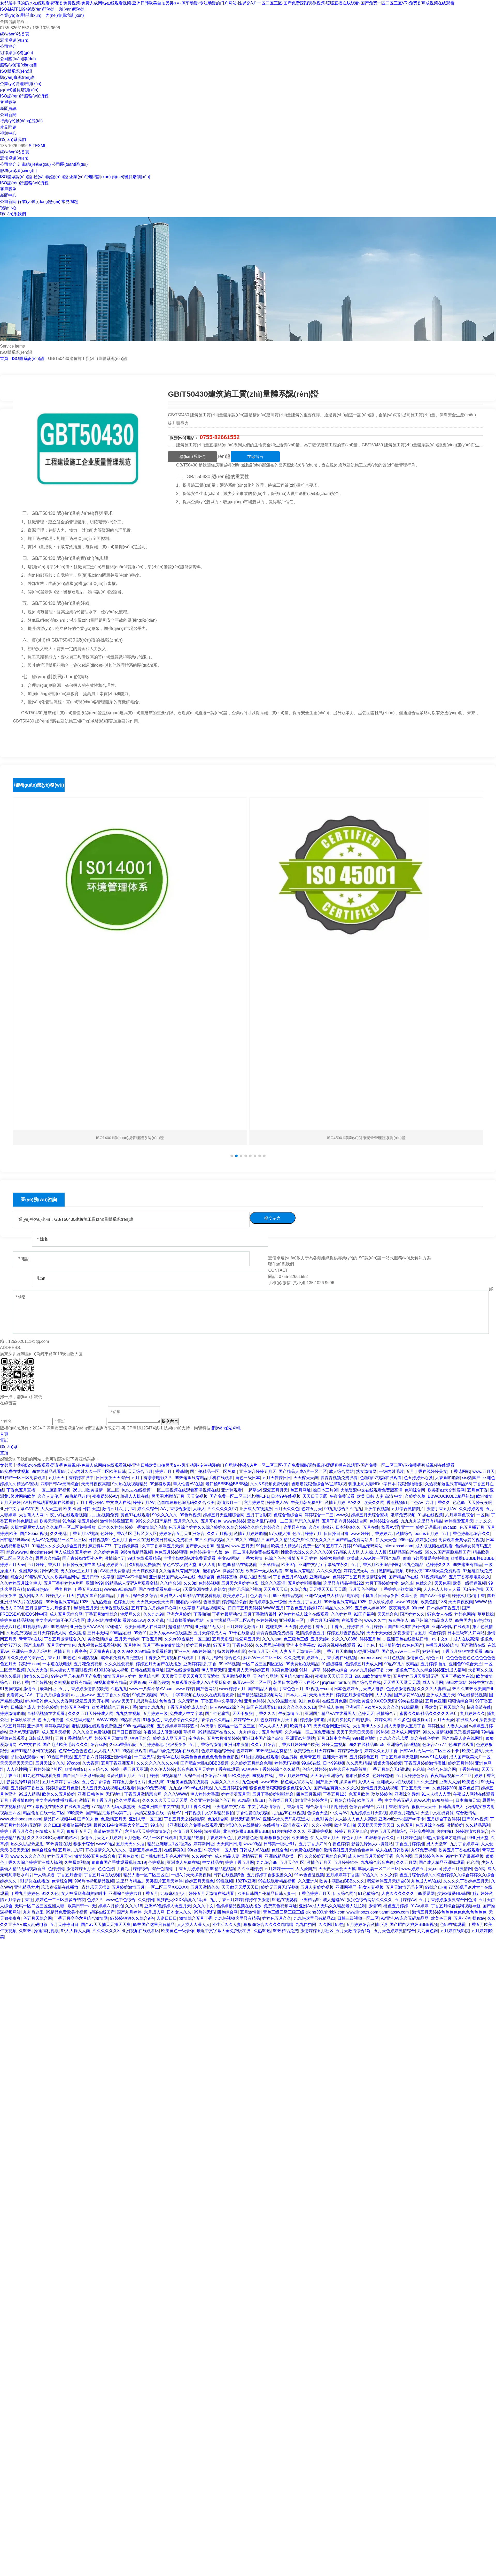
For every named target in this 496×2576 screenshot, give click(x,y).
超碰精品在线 (180, 1626)
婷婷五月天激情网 (111, 1738)
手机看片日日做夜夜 (380, 1595)
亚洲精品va (319, 1577)
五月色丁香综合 (96, 1782)
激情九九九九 (151, 1707)
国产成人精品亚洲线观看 (441, 1862)
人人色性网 (16, 1769)
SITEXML (37, 146)
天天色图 (442, 1583)
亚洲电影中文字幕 (228, 1806)
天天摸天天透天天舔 (401, 1682)
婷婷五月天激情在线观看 (212, 1893)
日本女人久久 (179, 1912)
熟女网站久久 (31, 1595)
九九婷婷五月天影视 (368, 1813)
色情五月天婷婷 (187, 1831)
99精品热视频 (222, 1868)
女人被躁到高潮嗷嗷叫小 (83, 1893)
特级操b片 (421, 1720)
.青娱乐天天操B (95, 1887)
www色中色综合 (121, 1899)
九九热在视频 (128, 1713)
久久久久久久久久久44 (157, 1763)
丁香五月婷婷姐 (409, 1844)
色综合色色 (275, 1558)
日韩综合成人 (23, 1707)
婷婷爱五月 (116, 1564)
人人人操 (383, 1695)
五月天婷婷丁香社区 (60, 1782)
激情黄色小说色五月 (425, 1657)
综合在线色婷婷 (424, 1738)
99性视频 (224, 1881)
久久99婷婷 (202, 1856)
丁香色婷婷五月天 (314, 1893)
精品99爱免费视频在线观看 (174, 1751)
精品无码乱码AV (245, 1819)
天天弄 (290, 1626)
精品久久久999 (339, 1608)
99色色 (69, 1657)
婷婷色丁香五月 (313, 1626)
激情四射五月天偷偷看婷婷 (349, 1850)
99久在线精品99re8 (366, 1744)
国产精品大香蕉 (262, 1688)
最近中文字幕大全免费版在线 (224, 1931)
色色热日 (167, 1701)
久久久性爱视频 (119, 1664)
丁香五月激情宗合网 (142, 1794)
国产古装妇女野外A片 (82, 1558)
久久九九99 (153, 1614)
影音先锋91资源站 (23, 1782)
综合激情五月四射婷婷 (326, 1806)
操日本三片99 (325, 1490)
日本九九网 (296, 1695)
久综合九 (298, 1589)
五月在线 (371, 1527)
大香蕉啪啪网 (447, 1477)
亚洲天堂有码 (335, 1757)
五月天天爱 (443, 1720)
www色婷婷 (234, 1521)
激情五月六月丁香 (118, 1509)
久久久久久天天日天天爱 (165, 1800)
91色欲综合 (368, 1893)
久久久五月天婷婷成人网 (90, 1713)
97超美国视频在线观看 (187, 1782)
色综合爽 (206, 1577)
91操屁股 (409, 1707)
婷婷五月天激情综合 (388, 1831)
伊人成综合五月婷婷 (72, 1552)
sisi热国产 (471, 1477)
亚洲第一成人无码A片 (32, 1651)
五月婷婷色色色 (428, 1856)
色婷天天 (366, 1713)
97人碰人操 (279, 1533)
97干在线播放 (241, 1633)
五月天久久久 (186, 1521)
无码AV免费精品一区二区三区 (59, 1540)
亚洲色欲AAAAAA (86, 1626)
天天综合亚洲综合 (326, 1775)
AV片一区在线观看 (160, 1837)
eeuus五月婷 (426, 1533)
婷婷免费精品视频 (16, 1620)
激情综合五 (115, 1558)
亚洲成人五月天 (440, 1695)
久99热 (25, 1931)
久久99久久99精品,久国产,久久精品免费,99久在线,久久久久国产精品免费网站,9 (299, 1540)
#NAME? (33, 1701)
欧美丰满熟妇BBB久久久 (342, 1881)
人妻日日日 (166, 1918)
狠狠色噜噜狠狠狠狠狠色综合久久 (280, 1788)
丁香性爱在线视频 (252, 1813)
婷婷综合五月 (246, 1720)
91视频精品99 (434, 1577)
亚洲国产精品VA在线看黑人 (330, 1713)
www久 (342, 1515)
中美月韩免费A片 (307, 1502)
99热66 (382, 1732)
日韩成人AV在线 (254, 1850)
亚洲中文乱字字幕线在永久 (323, 1564)
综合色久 (232, 1657)
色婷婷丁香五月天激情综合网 (359, 1577)
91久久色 (50, 1893)
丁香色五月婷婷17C (304, 1608)
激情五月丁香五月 (95, 1800)
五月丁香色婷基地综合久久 (465, 1533)
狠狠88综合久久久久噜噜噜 (268, 1924)
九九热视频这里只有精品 (237, 1918)
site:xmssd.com (399, 1546)
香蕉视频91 (397, 1502)
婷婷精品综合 (234, 1602)
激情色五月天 (319, 1862)
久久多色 (401, 1720)
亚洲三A (181, 1651)
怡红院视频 (41, 1682)
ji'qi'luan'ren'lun (336, 1682)
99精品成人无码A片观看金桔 (131, 1583)
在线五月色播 (334, 1701)
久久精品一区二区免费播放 (71, 1527)
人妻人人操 (456, 1726)
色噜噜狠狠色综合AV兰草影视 (318, 1484)
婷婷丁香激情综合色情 (145, 1527)
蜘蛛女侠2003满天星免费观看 (433, 1571)
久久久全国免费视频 (91, 1732)
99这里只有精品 (299, 1571)
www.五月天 (483, 1471)
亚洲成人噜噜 (330, 1707)
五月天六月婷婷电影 (240, 1583)
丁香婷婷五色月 (220, 1837)
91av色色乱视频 (309, 1875)
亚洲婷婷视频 (320, 1831)
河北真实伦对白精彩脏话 (350, 1720)
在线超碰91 (174, 1850)
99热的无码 (204, 1912)
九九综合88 (266, 1862)
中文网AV (339, 1813)
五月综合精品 (342, 1800)
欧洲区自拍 (344, 1825)
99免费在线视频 (14, 1471)
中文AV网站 (228, 1558)
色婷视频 (156, 1862)
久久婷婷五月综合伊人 (20, 1583)
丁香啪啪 (201, 1614)
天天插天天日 (321, 1695)
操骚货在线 (232, 1571)
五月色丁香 (477, 1490)
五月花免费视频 (88, 1664)
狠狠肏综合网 (460, 1701)
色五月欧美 (359, 1794)
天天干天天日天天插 (355, 1732)
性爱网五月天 (247, 1639)
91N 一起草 (309, 1670)
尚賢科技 (202, 1428)
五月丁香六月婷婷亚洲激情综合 (103, 1757)
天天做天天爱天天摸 (337, 1868)
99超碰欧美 (160, 1484)
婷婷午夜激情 (257, 1899)
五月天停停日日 (276, 1477)
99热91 (140, 1633)
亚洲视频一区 (291, 1620)
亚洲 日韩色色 (90, 1794)
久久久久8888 (345, 1639)
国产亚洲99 (326, 1782)
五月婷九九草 (70, 1850)
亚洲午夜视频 (376, 1509)
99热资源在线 (58, 1844)
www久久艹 (375, 1620)
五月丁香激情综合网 (73, 1738)
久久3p (189, 1583)
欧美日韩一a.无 (82, 1906)
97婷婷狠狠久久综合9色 (132, 1918)
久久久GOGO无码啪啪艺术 (52, 1837)
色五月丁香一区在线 (130, 1540)
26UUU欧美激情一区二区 (96, 1490)
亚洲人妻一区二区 (145, 1819)
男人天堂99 (436, 1844)
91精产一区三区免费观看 (23, 1477)
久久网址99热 (331, 1924)
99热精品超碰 (77, 1496)
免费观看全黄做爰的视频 (461, 1540)
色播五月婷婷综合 (441, 1645)
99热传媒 (482, 1620)
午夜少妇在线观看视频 (66, 1515)
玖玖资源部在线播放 (59, 1887)
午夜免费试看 (342, 1496)
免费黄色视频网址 (280, 1906)
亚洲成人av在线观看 (395, 1782)
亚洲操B (34, 1726)
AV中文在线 (30, 1744)
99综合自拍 (435, 1887)
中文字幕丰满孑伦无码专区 (60, 1620)
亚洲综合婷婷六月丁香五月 (133, 1893)
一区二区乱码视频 (54, 1490)
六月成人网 (154, 1912)
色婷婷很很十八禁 (205, 1552)
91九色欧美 (309, 1701)
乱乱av (222, 1546)
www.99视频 (407, 1602)
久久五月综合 (263, 1744)
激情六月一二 (229, 1502)
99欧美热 (74, 1813)
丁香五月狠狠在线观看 (462, 1651)
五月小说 (462, 1918)
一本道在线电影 (56, 1664)
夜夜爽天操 (399, 1608)
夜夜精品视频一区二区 (451, 1775)
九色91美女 (322, 1819)
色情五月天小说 (262, 1651)
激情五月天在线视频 (379, 1788)
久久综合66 (170, 1583)
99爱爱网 (426, 1893)
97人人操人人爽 (273, 1726)
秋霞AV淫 (390, 1527)
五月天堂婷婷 (126, 1639)
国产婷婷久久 (412, 1614)
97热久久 (369, 1875)
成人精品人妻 (227, 1856)
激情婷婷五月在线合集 (95, 1856)
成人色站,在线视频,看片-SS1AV (116, 1620)
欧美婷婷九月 (235, 1595)
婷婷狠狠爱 (425, 1540)
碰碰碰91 (445, 1831)
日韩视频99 (99, 1540)
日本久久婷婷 (110, 1527)
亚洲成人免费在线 (183, 1862)
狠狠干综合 (140, 1738)
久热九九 (119, 1688)
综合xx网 (98, 1744)
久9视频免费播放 (144, 1564)
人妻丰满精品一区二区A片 (230, 1620)
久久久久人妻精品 (433, 1688)
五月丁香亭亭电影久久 (152, 1477)
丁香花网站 (460, 1471)
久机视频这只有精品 (72, 1682)
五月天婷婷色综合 (412, 1775)
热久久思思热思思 (27, 1844)
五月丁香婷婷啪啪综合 (273, 1794)
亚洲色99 (94, 1583)
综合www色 (17, 1552)
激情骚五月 (252, 1856)
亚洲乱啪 (156, 1782)
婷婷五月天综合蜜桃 (369, 1515)
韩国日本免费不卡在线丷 (296, 1682)
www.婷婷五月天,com (421, 1868)
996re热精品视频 (136, 1552)
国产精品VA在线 (404, 1577)
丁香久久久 (265, 1713)
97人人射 (207, 1564)
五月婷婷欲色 (346, 1862)
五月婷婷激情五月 (128, 1887)
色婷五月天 (311, 1509)
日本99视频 (333, 1763)
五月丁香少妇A (90, 1502)
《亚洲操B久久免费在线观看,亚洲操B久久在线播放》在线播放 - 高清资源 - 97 (237, 1825)
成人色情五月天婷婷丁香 (370, 1856)
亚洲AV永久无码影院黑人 (286, 1819)
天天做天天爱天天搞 (155, 1602)
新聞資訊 (8, 108)
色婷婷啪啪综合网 (217, 1751)
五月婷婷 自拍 (433, 1664)
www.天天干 (123, 1701)
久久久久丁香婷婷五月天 (466, 1881)
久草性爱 (409, 1595)
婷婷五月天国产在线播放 (158, 1664)
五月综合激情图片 (407, 1509)
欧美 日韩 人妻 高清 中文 (380, 1496)
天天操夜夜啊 (480, 1502)
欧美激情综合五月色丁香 (114, 1707)
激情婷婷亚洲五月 (116, 1521)
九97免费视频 (423, 1850)
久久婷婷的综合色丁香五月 (35, 1657)
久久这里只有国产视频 (179, 1571)
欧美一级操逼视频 (469, 1583)
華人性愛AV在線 (188, 1484)
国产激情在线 (473, 1645)
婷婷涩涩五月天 (235, 1794)
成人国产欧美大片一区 (470, 1757)
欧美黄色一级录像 (177, 1931)
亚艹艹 (407, 1527)
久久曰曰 (52, 1825)
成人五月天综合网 (66, 1614)
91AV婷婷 (419, 1906)
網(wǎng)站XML (226, 1428)
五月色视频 (393, 1657)
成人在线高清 (465, 1639)
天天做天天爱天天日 (240, 1887)
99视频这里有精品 (110, 1682)
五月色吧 (132, 1837)
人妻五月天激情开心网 (300, 1651)
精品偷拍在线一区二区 (43, 1813)
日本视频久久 (348, 1527)
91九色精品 (412, 1564)
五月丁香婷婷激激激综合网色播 (447, 1899)
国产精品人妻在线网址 (462, 1738)
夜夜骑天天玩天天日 (333, 1676)
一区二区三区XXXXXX (167, 1887)
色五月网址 (300, 1490)
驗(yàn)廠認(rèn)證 (17, 77)
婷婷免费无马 (356, 1571)
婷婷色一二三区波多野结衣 (60, 1899)
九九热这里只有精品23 (314, 1918)
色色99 (459, 1502)
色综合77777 (434, 1744)
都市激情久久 (357, 1775)
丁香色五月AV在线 (290, 1577)
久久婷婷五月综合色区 (325, 1856)
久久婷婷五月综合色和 (251, 1763)
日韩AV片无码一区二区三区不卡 (430, 1751)
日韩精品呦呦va (14, 1540)
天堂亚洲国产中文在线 (158, 1806)
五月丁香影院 (258, 1515)
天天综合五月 (140, 1471)
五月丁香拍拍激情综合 (163, 1645)
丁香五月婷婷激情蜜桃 (425, 1763)
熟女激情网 (366, 1471)
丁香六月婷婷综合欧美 (298, 1744)
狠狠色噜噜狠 (410, 1484)
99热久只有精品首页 (348, 1769)
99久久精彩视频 (209, 1540)
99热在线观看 (134, 1751)
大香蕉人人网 (31, 1515)
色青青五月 (310, 1757)
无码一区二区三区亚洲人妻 (40, 1906)
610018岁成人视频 (111, 1670)
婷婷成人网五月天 (169, 1738)
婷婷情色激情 (249, 1837)
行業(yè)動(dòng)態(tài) (21, 121)
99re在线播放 (410, 1701)
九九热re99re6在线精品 (190, 1788)
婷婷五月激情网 (457, 1868)
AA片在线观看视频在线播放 (48, 1502)
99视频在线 (262, 1775)
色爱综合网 (218, 1819)
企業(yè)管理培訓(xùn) (20, 83)
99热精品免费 (285, 1931)
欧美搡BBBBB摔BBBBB (473, 1558)
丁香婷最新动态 (226, 1614)
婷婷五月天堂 (59, 1856)
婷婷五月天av (12, 1564)
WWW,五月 (273, 1608)
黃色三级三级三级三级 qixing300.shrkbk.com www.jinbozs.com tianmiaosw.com (336, 1912)
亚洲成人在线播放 (255, 1509)
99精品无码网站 (368, 1546)
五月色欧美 (128, 1856)
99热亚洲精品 (366, 1651)
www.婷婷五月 (232, 1688)
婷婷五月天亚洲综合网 (223, 1515)
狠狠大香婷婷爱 (387, 1763)
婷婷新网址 (203, 1844)
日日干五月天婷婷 (244, 1608)
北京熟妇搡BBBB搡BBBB (246, 1831)
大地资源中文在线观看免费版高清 (371, 1490)
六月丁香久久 (437, 1502)
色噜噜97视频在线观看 (381, 1477)
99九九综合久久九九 (343, 1509)
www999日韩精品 (120, 1589)
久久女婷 (389, 1875)
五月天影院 (222, 1639)
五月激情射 (250, 1912)
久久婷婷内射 (471, 1509)
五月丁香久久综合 (113, 1695)
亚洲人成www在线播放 (170, 1633)
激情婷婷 (455, 1825)
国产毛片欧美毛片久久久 (65, 1744)
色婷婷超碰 (383, 1775)
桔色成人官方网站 (297, 1782)
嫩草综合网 (149, 1676)
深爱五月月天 (275, 1490)
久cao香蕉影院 (123, 1744)
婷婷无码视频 (428, 1527)
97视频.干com (319, 1688)
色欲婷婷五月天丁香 (279, 1720)
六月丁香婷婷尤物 (381, 1583)
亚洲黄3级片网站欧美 (38, 1571)
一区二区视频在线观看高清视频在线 (186, 1490)
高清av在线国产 (108, 1831)
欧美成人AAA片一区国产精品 (373, 1558)
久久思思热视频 (269, 1645)
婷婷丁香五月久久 (16, 1831)
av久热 (407, 1583)
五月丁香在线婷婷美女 (426, 1471)
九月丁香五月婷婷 (226, 1899)
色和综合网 (415, 1490)
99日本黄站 (456, 1682)
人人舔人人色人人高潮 (355, 1819)
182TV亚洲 (245, 1881)
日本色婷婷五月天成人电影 (359, 1688)
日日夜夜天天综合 (112, 1477)
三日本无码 (97, 1633)
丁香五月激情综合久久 (64, 1639)
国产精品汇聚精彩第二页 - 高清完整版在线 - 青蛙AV (134, 1813)
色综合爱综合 (361, 1806)
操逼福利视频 (46, 1931)
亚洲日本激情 (236, 1744)
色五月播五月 (472, 1527)
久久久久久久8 (106, 1931)
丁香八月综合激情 (52, 1695)
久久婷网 (146, 1899)
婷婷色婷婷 (47, 1707)
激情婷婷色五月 (310, 1633)
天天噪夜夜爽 (460, 1602)
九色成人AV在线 (426, 1881)
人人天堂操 (51, 1509)
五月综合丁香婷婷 (443, 1819)
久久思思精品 (358, 1763)
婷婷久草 (383, 1720)
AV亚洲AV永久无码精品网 (405, 1918)
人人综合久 (98, 1769)
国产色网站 (206, 1688)
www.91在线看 (433, 1757)
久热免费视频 (18, 1633)
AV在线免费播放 (115, 1571)
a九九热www (83, 1695)
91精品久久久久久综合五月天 (59, 1546)
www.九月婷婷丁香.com (371, 1670)
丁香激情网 (293, 1806)
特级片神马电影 (231, 1651)
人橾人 (199, 1509)
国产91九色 (87, 1819)
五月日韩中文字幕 (98, 1577)
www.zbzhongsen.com (20, 1819)
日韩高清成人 (451, 1806)
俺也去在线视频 (136, 1490)
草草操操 (485, 1614)
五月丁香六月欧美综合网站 (375, 1564)
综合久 (17, 1577)
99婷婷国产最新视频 (464, 1856)
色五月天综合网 (37, 1918)
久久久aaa (271, 1639)
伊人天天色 (386, 1540)
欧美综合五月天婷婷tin (314, 1751)
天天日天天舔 (315, 1496)
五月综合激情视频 (296, 1676)
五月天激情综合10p (353, 1931)
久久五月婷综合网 (230, 1788)
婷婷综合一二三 (319, 1515)
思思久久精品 (307, 1521)
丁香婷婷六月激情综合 (391, 1533)
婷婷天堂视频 (334, 1744)
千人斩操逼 (44, 1875)
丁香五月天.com (415, 1788)
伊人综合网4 (344, 1893)
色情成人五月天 (49, 1831)
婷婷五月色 (370, 1639)
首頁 (4, 358)
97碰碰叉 (113, 1626)
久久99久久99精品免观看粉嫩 (144, 1651)
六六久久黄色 (328, 1571)
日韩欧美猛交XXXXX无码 (372, 1701)
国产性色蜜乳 (217, 1713)
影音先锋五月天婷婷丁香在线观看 (208, 1769)
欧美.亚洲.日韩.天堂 (81, 1509)
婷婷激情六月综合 (472, 1831)
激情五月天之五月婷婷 (101, 1837)
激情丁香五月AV (441, 1509)
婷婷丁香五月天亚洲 (129, 1769)
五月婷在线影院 (454, 1931)
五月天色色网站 (362, 1589)
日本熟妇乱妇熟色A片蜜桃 (165, 1856)
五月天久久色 (286, 1509)
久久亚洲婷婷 (249, 1868)
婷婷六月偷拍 (110, 1906)
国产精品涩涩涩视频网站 (260, 1695)
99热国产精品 (59, 1757)
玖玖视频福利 (466, 1732)
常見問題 (8, 127)
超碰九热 (274, 1626)
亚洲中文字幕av (300, 1645)
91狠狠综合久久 (379, 1837)
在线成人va (466, 1720)
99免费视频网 (145, 1695)
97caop (73, 1763)
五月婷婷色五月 (364, 1757)
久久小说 (155, 1620)
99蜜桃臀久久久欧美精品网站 (52, 1577)
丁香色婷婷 (242, 1645)
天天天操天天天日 (16, 1763)
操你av (478, 1918)
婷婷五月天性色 (199, 1881)
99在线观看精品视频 (277, 1881)
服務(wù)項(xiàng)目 (18, 65)
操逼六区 (247, 1577)
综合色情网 (162, 1868)
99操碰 (262, 1546)
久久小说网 (322, 1825)
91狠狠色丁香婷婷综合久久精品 (271, 1769)
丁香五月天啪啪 (337, 1651)
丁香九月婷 (61, 1589)
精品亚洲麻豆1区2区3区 (169, 1844)
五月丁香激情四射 (259, 1614)
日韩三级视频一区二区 (358, 1918)
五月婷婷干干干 (278, 1868)
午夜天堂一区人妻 (220, 1850)
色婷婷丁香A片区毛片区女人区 (128, 1533)
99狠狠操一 (442, 1800)
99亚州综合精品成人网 (432, 1620)
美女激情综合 (100, 1639)
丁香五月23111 (88, 1589)
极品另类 (289, 1757)
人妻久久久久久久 (398, 1893)
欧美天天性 (50, 1521)
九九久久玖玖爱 (393, 1738)
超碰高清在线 (478, 1707)
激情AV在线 (168, 1757)
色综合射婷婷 (314, 1769)
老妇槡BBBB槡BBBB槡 (226, 1484)
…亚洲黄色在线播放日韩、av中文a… (417, 1639)
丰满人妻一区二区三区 (378, 1868)
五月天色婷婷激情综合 (394, 1931)
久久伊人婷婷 (162, 1769)
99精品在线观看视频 (202, 1595)
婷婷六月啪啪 (332, 1558)
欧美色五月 (441, 1918)
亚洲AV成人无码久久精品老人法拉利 (332, 1906)
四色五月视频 (308, 1794)
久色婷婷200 (444, 1788)
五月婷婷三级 (155, 1713)
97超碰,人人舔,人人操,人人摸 (360, 1552)
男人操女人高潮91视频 (71, 1670)
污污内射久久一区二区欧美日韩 (97, 1471)
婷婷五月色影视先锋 (345, 1633)
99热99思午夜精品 (401, 1664)
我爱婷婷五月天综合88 (388, 1881)
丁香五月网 (152, 1639)
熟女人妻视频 (371, 1887)
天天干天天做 (378, 1633)
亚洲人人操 (449, 1782)
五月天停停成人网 (210, 1633)
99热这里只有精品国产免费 (76, 1676)
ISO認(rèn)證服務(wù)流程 (24, 96)
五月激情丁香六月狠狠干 (48, 1608)
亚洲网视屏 (346, 1887)
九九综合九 (249, 1732)
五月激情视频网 (236, 1676)
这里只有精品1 (129, 1881)
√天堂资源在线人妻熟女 (204, 1589)
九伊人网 (366, 1782)
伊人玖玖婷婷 (381, 1602)
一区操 (482, 1515)
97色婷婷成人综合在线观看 (303, 1614)
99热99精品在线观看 (237, 1564)
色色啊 (473, 1862)
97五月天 (221, 1645)
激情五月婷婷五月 (145, 1850)
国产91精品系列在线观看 (34, 1751)
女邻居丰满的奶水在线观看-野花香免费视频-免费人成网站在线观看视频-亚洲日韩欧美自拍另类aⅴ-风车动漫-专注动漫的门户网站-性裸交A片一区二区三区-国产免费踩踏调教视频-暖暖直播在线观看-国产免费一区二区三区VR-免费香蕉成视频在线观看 (227, 3)
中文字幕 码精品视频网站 (202, 1608)
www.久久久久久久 (28, 1856)
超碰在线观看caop (27, 1757)
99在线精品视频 (472, 1695)
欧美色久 (470, 1782)
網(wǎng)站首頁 (14, 34)
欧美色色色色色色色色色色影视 (210, 1757)
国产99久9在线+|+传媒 (409, 1626)
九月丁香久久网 (195, 1806)
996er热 (406, 1540)
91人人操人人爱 (436, 1794)
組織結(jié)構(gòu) (16, 52)
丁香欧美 (429, 1707)
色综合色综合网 (288, 1515)
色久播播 (77, 1633)
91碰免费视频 (284, 1670)
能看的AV (211, 1571)
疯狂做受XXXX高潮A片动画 (182, 1899)
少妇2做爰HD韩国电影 (457, 1893)
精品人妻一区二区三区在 (146, 1875)
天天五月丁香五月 (304, 1602)
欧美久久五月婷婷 (58, 1794)
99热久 (156, 1825)
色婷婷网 (56, 1868)
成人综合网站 (341, 1471)
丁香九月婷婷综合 (132, 1868)
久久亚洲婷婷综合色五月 (212, 1800)
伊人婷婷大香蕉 (204, 1794)
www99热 (269, 1782)
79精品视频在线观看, (46, 1713)
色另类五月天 (280, 1800)
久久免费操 (294, 1657)
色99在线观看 (461, 1744)
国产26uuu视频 (34, 1533)
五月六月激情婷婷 (223, 1738)
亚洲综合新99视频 (403, 1744)
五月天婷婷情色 (61, 1645)
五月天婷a (320, 1639)
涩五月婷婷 (88, 1521)
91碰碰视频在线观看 (336, 1645)
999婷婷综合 (203, 1651)
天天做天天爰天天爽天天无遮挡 (190, 1676)
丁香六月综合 (209, 1657)
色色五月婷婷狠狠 (170, 1552)
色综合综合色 (43, 1850)
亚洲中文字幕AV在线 (19, 1509)
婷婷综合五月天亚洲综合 (182, 1533)
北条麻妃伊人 (173, 1893)
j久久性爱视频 (127, 1800)
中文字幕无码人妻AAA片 (407, 1800)
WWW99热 (107, 1720)
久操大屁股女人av (27, 1527)
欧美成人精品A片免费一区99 (297, 1546)
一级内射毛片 (391, 1471)
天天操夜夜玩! (102, 1651)
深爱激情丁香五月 (409, 1633)
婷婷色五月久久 (276, 1918)
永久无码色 (188, 1701)
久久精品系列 (477, 1825)
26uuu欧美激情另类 (372, 1676)
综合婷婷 (437, 1633)
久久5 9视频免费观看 (269, 1484)
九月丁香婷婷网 (464, 1844)
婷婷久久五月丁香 (381, 1751)
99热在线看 (130, 1720)
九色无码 (250, 1782)
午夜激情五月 (290, 1713)
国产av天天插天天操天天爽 (106, 1924)
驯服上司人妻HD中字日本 (372, 1484)
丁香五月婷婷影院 (191, 1868)
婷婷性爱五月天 (458, 1521)
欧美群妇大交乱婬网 (446, 1490)
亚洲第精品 (268, 1564)
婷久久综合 (147, 1509)
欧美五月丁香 (369, 1800)
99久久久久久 (164, 1515)
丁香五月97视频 (83, 1533)
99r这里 (194, 1850)
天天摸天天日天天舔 (327, 1589)
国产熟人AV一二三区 (401, 1651)
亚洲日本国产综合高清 (262, 1738)
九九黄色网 (427, 1931)
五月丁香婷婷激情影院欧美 (83, 1688)
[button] (231, 1156)
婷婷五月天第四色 (351, 1831)
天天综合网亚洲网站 (332, 1726)
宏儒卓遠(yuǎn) (14, 40)
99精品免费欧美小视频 (67, 1912)
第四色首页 (468, 1788)
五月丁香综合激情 (205, 1744)
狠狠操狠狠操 (276, 1837)
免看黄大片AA (20, 1695)
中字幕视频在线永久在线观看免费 (203, 1695)
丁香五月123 (334, 1794)
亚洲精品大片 (26, 1887)
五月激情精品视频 (387, 1571)
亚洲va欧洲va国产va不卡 (401, 1819)
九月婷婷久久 (472, 1713)
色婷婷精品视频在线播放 (238, 1906)
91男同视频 (10, 1688)
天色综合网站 (265, 1676)
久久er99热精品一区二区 (187, 1639)
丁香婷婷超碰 (127, 1546)
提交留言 (272, 1218)
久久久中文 (203, 1906)
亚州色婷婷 (254, 1701)
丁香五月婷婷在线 (346, 1626)
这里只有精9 (294, 1527)
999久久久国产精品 (154, 1521)
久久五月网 (406, 1862)
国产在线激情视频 (182, 1670)
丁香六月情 (252, 1558)
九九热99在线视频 (288, 1813)
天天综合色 (387, 1614)
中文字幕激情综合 (264, 1806)
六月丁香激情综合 (392, 1806)
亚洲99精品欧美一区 (283, 1856)
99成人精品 (29, 1794)
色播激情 (211, 1602)
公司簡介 (8, 46)
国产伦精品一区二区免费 (213, 1471)
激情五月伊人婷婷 (119, 1676)
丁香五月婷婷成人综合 (187, 1707)
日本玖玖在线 (23, 1720)
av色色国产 (412, 1645)
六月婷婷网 (254, 1502)
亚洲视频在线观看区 (140, 1931)
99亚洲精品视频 (287, 1595)
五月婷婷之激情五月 (245, 1626)
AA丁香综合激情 (175, 1509)
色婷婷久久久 (438, 1564)
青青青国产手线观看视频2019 (118, 1862)
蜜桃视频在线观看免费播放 (96, 1726)
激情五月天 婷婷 (302, 1558)
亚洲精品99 (310, 1899)
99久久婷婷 (238, 1775)
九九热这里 (33, 1912)
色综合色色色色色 (75, 1751)
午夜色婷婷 (338, 1844)
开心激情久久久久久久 (106, 1850)
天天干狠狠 (242, 1713)
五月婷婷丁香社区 (27, 1788)
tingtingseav (41, 1552)
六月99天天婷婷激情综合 (148, 1831)
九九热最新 (101, 1602)
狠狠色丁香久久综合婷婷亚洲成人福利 (431, 1670)
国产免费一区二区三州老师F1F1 (239, 1496)
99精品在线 (120, 1633)
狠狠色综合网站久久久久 (369, 1899)
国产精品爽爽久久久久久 (336, 1788)
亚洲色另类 (159, 1682)
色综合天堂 (317, 1813)
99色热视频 (190, 1515)
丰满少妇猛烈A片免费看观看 (189, 1558)
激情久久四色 (36, 1676)
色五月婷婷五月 (306, 1533)
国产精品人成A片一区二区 (302, 1471)
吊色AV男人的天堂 (179, 1564)
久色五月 (405, 1825)
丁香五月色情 (69, 1875)
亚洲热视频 (88, 1657)
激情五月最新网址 (39, 1688)
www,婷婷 (360, 1533)
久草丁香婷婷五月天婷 (162, 1546)
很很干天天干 (424, 1806)
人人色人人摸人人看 (441, 1589)
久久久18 (133, 1906)
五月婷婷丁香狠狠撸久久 (269, 1875)
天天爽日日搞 (228, 1844)
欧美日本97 (300, 1726)
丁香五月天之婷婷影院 (184, 1819)
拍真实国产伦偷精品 (95, 1595)
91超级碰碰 (332, 1664)
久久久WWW (176, 1794)
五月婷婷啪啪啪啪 (304, 1583)
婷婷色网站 (464, 1614)
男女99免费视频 (151, 1788)
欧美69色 (299, 1837)
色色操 (419, 1769)
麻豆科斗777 (100, 1546)
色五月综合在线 (429, 1825)
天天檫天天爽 (305, 1477)
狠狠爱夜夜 (176, 1744)
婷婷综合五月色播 (62, 1788)
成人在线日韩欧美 (392, 1850)
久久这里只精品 (80, 1720)
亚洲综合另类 (406, 1794)
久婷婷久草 (415, 1496)
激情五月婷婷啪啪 (250, 1533)
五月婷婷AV (405, 1899)
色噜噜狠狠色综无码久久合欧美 (186, 1502)
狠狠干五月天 (78, 1831)
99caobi (450, 1527)
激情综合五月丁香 (195, 1918)
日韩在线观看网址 (147, 1670)
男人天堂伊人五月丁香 (404, 1726)
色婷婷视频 (208, 1583)
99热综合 (59, 1626)
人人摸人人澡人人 (193, 1924)
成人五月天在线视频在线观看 (108, 1788)
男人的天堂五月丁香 (79, 1571)
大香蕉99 (137, 1682)
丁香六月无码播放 (322, 1620)
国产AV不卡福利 (132, 1577)
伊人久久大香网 (58, 1701)
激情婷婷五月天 (80, 1868)
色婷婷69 (244, 1751)
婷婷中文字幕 (481, 1682)
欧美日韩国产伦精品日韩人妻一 (266, 1893)
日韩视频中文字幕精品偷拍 (209, 1813)
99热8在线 (311, 1763)
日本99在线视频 (285, 1496)
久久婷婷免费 (106, 1552)
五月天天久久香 (130, 1844)
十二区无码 (144, 1757)
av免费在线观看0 (306, 1850)
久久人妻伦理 (50, 1496)
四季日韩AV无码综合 (60, 1484)
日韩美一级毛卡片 (280, 1844)
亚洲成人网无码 (405, 1732)
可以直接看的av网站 (185, 1620)
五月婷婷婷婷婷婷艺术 (177, 1726)
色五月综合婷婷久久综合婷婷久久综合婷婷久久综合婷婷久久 (224, 1527)
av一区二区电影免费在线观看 (252, 1552)
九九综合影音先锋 (377, 1862)
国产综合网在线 (366, 1682)
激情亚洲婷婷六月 (311, 1800)
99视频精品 (171, 1775)
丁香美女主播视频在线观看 (169, 1657)
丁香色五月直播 (20, 1490)
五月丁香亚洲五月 (117, 1763)
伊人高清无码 (213, 1670)
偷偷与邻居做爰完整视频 (425, 1558)
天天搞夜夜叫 (144, 1571)
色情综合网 (61, 1881)
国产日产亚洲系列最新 (83, 1775)
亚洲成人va (170, 1595)
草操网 (189, 1732)
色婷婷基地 (226, 1577)
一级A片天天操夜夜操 (191, 1875)
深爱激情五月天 (120, 1775)
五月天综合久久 (49, 1763)
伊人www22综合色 (227, 1707)
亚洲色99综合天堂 (465, 1664)
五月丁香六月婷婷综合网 (344, 1521)
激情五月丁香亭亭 (70, 1651)
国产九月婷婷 (129, 1912)
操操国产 (347, 1782)
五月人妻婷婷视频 (317, 1887)
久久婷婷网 (341, 1614)
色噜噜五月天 (85, 1608)
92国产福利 (364, 1614)
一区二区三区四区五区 (262, 1664)
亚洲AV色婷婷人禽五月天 (167, 1906)
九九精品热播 (191, 1837)
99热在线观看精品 (144, 1558)
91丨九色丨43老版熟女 (379, 1645)
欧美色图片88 (433, 1602)
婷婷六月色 (10, 1626)
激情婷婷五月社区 (317, 1931)
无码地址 (114, 1794)
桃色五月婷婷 (395, 1906)
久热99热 (262, 1931)
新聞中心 (8, 195)
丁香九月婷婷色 (25, 1893)
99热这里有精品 (467, 1564)
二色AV (416, 1502)
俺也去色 (196, 1738)
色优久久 (423, 1583)
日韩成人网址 (40, 1738)
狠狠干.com (29, 1664)
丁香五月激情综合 (101, 1614)
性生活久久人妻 (226, 1924)
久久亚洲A (307, 1881)
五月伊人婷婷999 (370, 1608)
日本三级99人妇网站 (466, 1633)
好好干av (430, 1651)
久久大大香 (37, 1670)
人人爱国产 (306, 1868)
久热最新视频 (76, 1862)
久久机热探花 (321, 1527)
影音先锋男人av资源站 (372, 1844)
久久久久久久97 (222, 1509)
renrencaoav (369, 1657)
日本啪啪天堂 (467, 1800)
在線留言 (255, 456)
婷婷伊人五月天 (60, 1595)
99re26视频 (229, 1664)
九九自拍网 (306, 1924)
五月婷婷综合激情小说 (366, 1924)
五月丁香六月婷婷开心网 (154, 1608)
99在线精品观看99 (49, 1471)
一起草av (252, 1490)
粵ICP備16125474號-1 (142, 1428)
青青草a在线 (30, 1639)
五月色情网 (272, 1732)
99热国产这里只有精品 (154, 1924)
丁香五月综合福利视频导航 (456, 1906)
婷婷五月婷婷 (460, 1763)
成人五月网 (432, 1682)
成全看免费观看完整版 (121, 1657)
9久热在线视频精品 (130, 1484)
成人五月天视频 (56, 1732)
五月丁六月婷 (338, 1546)
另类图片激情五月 (167, 1496)
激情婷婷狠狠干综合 (267, 1602)
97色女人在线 (439, 1614)
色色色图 (404, 1856)
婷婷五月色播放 (74, 1707)
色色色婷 (106, 1868)
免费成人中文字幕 (186, 1713)
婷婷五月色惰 (198, 1645)
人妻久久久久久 (225, 1782)
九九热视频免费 (103, 1515)
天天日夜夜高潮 (95, 1484)
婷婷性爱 (436, 1726)
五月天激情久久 (204, 1887)
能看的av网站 (188, 1602)
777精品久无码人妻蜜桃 (113, 1806)
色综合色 (280, 1850)
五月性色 (132, 1645)
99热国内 (463, 1620)
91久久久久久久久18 (297, 1707)
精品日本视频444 (59, 1819)
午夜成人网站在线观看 (473, 1794)
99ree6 (418, 1608)
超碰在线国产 (102, 1912)
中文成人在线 (118, 1502)
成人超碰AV (334, 1899)
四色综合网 (227, 1912)
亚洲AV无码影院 (24, 1732)
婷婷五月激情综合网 (354, 1695)
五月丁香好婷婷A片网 (64, 1583)
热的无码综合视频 (244, 1589)
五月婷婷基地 (151, 1744)
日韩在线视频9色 (228, 1875)
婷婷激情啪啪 (12, 1713)
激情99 (374, 1906)
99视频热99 (38, 1589)
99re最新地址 (364, 1738)
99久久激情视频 (437, 1732)
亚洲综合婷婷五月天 (257, 1471)
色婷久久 (95, 1899)
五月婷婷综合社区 (45, 1769)
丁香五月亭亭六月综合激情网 (81, 1918)
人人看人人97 (106, 1751)
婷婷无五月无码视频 (279, 1887)
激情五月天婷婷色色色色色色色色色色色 (449, 1912)
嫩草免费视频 (403, 1515)
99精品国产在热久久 (217, 1732)
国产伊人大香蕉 (199, 1546)
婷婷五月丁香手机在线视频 (331, 1657)
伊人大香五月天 (325, 1837)
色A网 (479, 1868)
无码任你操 (473, 1589)
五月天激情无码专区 (404, 1887)
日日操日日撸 (336, 1533)
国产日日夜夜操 (126, 1732)
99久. (164, 1695)
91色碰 (68, 1521)
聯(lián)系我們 (13, 139)
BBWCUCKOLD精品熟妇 (451, 1496)
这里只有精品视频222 (343, 1583)
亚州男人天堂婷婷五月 (248, 1670)
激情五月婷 (335, 1502)
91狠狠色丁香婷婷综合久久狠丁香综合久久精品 (187, 1720)
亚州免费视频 (421, 1831)
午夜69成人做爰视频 (162, 1732)
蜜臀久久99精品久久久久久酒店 (428, 1713)
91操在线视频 (430, 1515)
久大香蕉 (90, 1763)
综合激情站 (466, 1813)
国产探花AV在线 (409, 1695)
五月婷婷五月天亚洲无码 (415, 1676)
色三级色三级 (296, 1639)
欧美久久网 (374, 1502)
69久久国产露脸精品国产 (448, 1552)
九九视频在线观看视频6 (99, 1645)
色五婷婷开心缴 (418, 1477)
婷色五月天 (352, 1837)
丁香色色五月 (291, 1688)
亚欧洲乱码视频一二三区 (270, 1521)
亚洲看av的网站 (300, 1738)
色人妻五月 (260, 1595)
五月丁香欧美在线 (457, 1676)
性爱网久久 (130, 1614)
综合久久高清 (273, 1583)
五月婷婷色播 (408, 1837)
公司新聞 (8, 114)
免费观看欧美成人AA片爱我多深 (200, 1682)
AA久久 (354, 1502)
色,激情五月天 (114, 1819)
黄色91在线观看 (135, 1515)
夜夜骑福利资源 (76, 1825)
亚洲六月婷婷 (178, 1614)
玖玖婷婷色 (381, 1794)
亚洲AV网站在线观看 (451, 1626)
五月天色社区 (292, 1862)
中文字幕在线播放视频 (56, 1800)
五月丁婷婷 (147, 1775)
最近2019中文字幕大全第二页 (121, 1825)
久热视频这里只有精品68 (448, 1484)
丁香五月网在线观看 (102, 1875)
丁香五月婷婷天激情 (399, 1757)
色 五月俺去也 (50, 1720)
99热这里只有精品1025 (67, 1602)
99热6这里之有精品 (274, 1751)
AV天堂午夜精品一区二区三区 (228, 1726)
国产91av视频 (475, 1819)
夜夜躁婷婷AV (105, 1496)
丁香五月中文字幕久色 (221, 1701)
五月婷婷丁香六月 (43, 1564)
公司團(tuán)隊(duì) (18, 59)
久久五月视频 (219, 1533)
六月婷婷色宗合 (459, 1515)
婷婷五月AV (143, 1502)
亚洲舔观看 (231, 1490)
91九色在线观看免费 (42, 1775)
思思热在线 (146, 1701)
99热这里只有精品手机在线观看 (204, 1477)
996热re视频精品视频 (94, 1881)
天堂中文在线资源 (437, 1813)
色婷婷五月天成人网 (363, 1664)
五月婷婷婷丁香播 (342, 1875)
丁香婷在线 (468, 1769)
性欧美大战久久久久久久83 (306, 1552)
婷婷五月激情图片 (129, 1782)
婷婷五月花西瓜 (403, 1813)
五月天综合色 (451, 1707)
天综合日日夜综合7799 (205, 1775)
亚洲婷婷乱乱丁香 (199, 1664)
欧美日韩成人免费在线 (171, 1540)
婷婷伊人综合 (335, 1670)
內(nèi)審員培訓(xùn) (19, 90)
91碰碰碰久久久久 (289, 1831)
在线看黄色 (352, 1620)
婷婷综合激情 (350, 1751)
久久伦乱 (58, 1533)
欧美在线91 (75, 1769)
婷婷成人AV (278, 1502)
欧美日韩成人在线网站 (145, 1626)
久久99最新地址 (282, 1701)
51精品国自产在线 (406, 1552)
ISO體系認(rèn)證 (16, 71)
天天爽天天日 (275, 1589)
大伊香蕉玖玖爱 (114, 1608)
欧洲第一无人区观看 (264, 1571)
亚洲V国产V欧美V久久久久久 (372, 1707)
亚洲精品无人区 (209, 1626)
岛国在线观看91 (261, 1707)
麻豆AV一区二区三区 (262, 1657)
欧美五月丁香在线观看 (459, 1850)
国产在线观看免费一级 (159, 1589)
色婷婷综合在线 (383, 1521)
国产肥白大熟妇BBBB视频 (204, 1763)
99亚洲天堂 (478, 1837)
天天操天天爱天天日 (375, 1825)
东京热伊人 (398, 1620)
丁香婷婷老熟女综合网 (400, 1589)
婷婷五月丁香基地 (171, 1471)
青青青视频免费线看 (339, 1477)
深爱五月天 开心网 (92, 1701)
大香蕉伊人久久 (367, 1726)
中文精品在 (212, 1862)
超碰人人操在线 (134, 1496)
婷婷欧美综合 (56, 1726)
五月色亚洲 (435, 1701)
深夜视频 (212, 1831)
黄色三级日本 (247, 1477)
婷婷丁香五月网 (239, 1862)
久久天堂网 (426, 1782)
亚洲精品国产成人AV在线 (172, 1577)
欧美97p (289, 1564)
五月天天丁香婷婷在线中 (71, 1477)
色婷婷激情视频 (400, 1688)
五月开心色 (211, 1521)
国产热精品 (34, 1645)
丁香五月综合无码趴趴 (389, 1769)
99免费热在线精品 (302, 1664)
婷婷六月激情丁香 (468, 1595)
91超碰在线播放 (34, 1881)
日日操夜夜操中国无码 (83, 1564)
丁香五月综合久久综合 (137, 1595)
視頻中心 (8, 133)
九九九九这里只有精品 (421, 1521)
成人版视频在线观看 (434, 1546)
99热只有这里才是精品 (444, 1837)
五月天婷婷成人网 (49, 1633)
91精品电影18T (251, 1800)
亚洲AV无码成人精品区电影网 (332, 1595)
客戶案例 (8, 102)
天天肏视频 (197, 1496)
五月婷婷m (375, 1626)
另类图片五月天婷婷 (164, 1881)
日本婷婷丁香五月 (443, 1608)
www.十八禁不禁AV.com (151, 1688)
